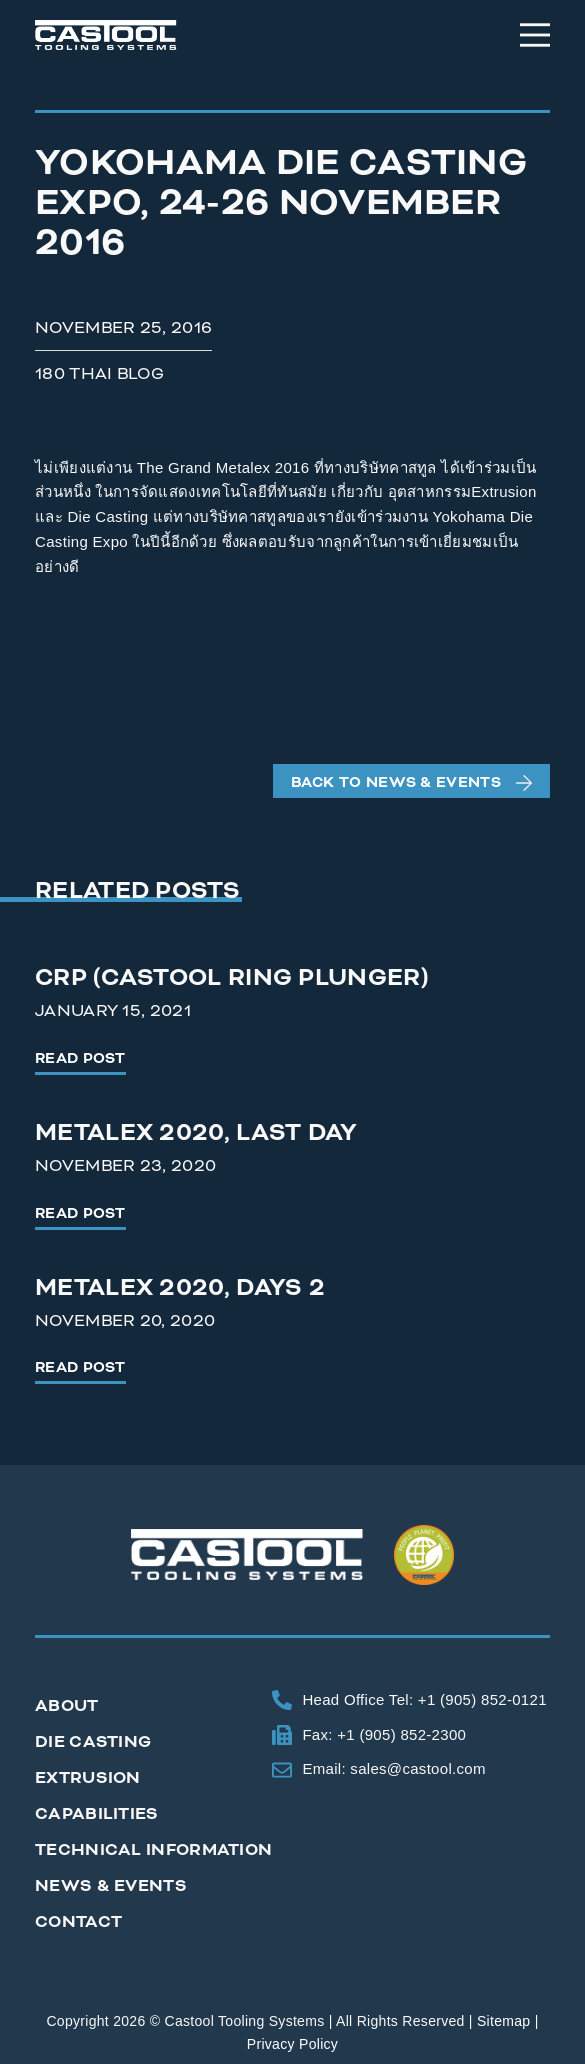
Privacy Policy (292, 2044)
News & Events (111, 1885)
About (67, 1705)
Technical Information (153, 1849)
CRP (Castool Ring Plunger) (231, 977)
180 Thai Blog (99, 373)
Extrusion (88, 1777)
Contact (78, 1921)
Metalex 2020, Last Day (196, 1132)
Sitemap (503, 2021)
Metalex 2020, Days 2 (180, 1287)
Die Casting (93, 1741)
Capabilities (97, 1813)
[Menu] (535, 35)
